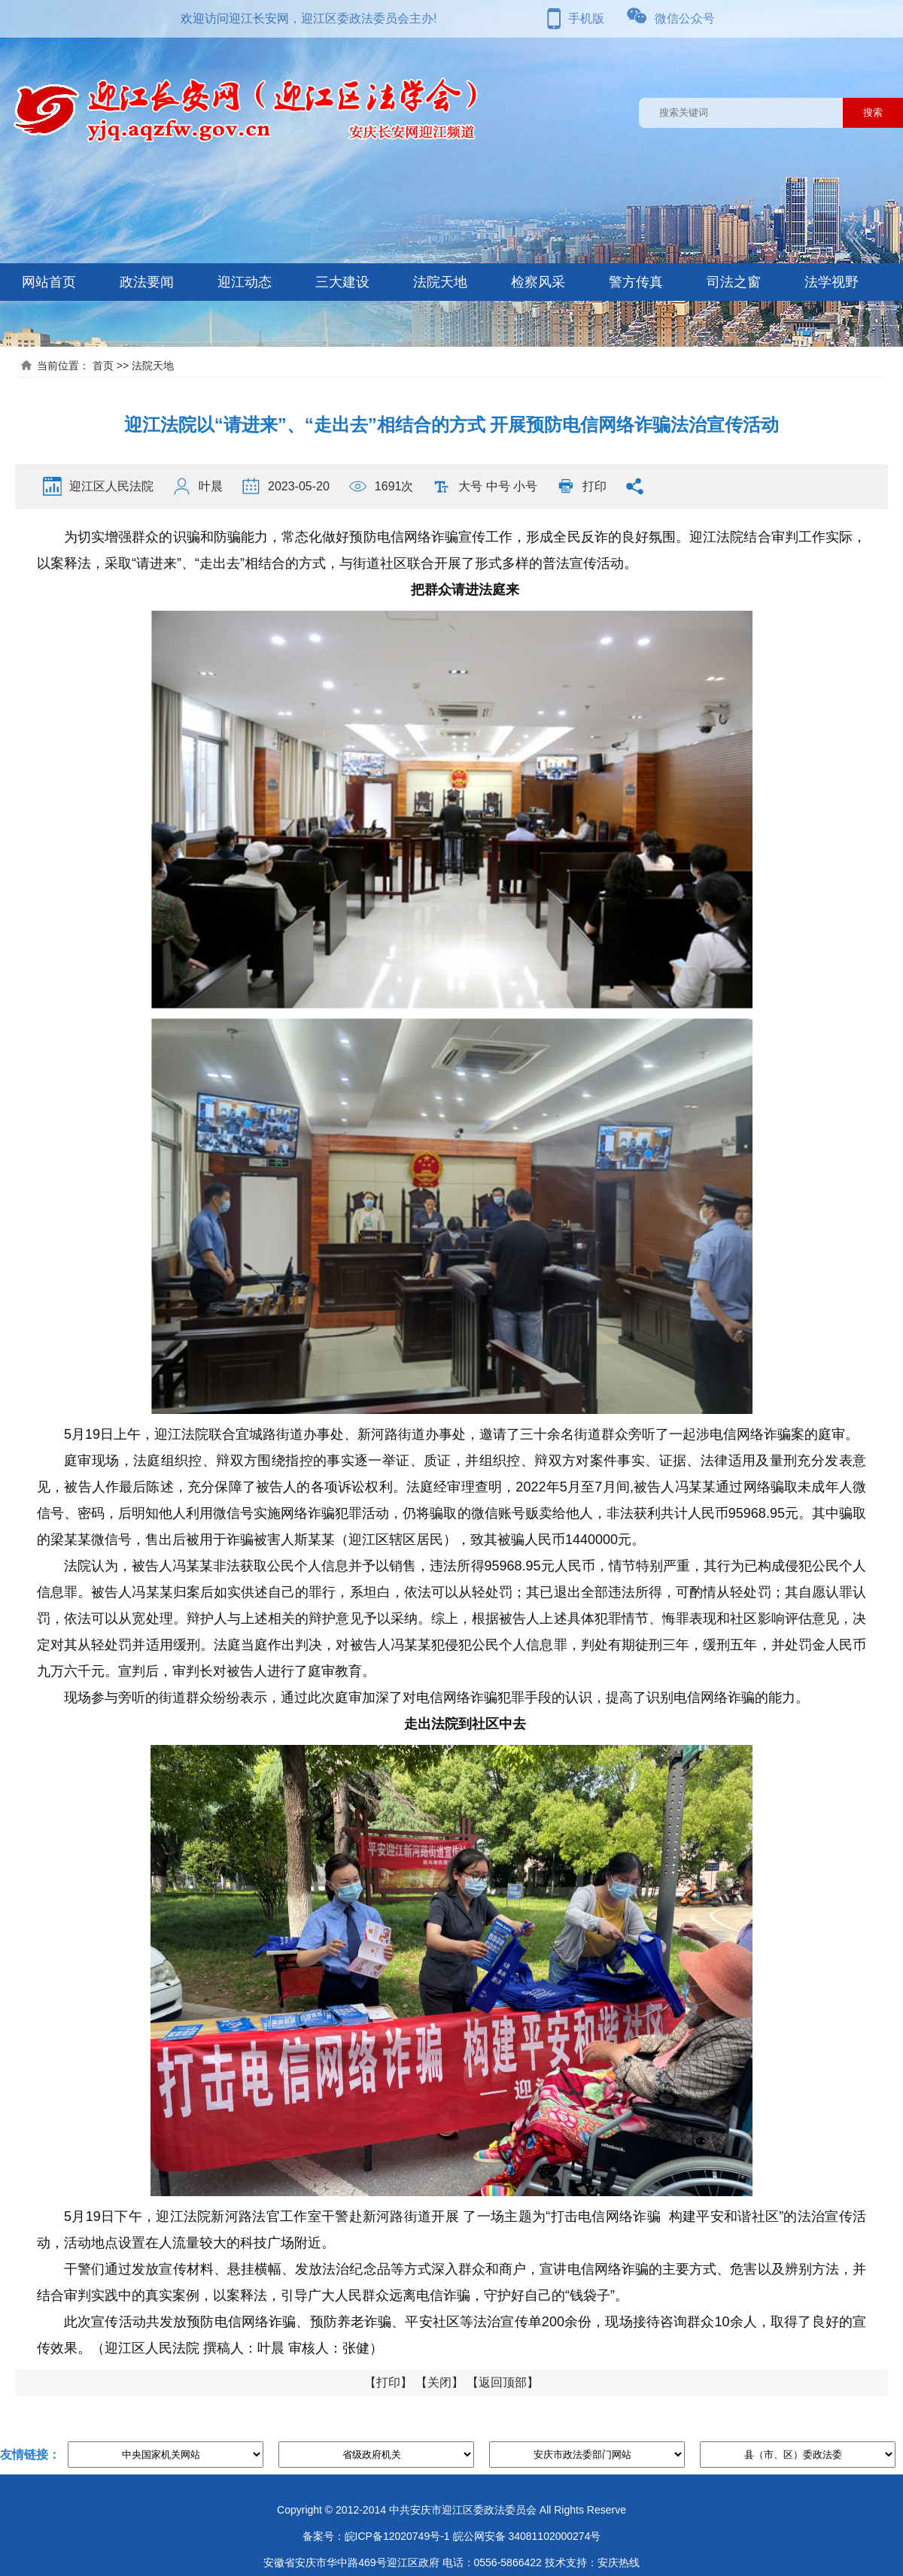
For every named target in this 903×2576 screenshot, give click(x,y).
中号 (498, 486)
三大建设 (342, 282)
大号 (470, 486)
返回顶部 (503, 2382)
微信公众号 (685, 18)
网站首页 (49, 282)
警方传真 (636, 282)
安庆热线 (618, 2562)
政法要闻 (147, 282)
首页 (103, 366)
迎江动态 (244, 282)
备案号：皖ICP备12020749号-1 (376, 2536)
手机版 (586, 18)
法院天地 (440, 282)
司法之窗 (734, 282)
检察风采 (538, 282)
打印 (594, 486)
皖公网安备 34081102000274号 (527, 2536)
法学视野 (831, 282)
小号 (525, 486)
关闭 (439, 2382)
